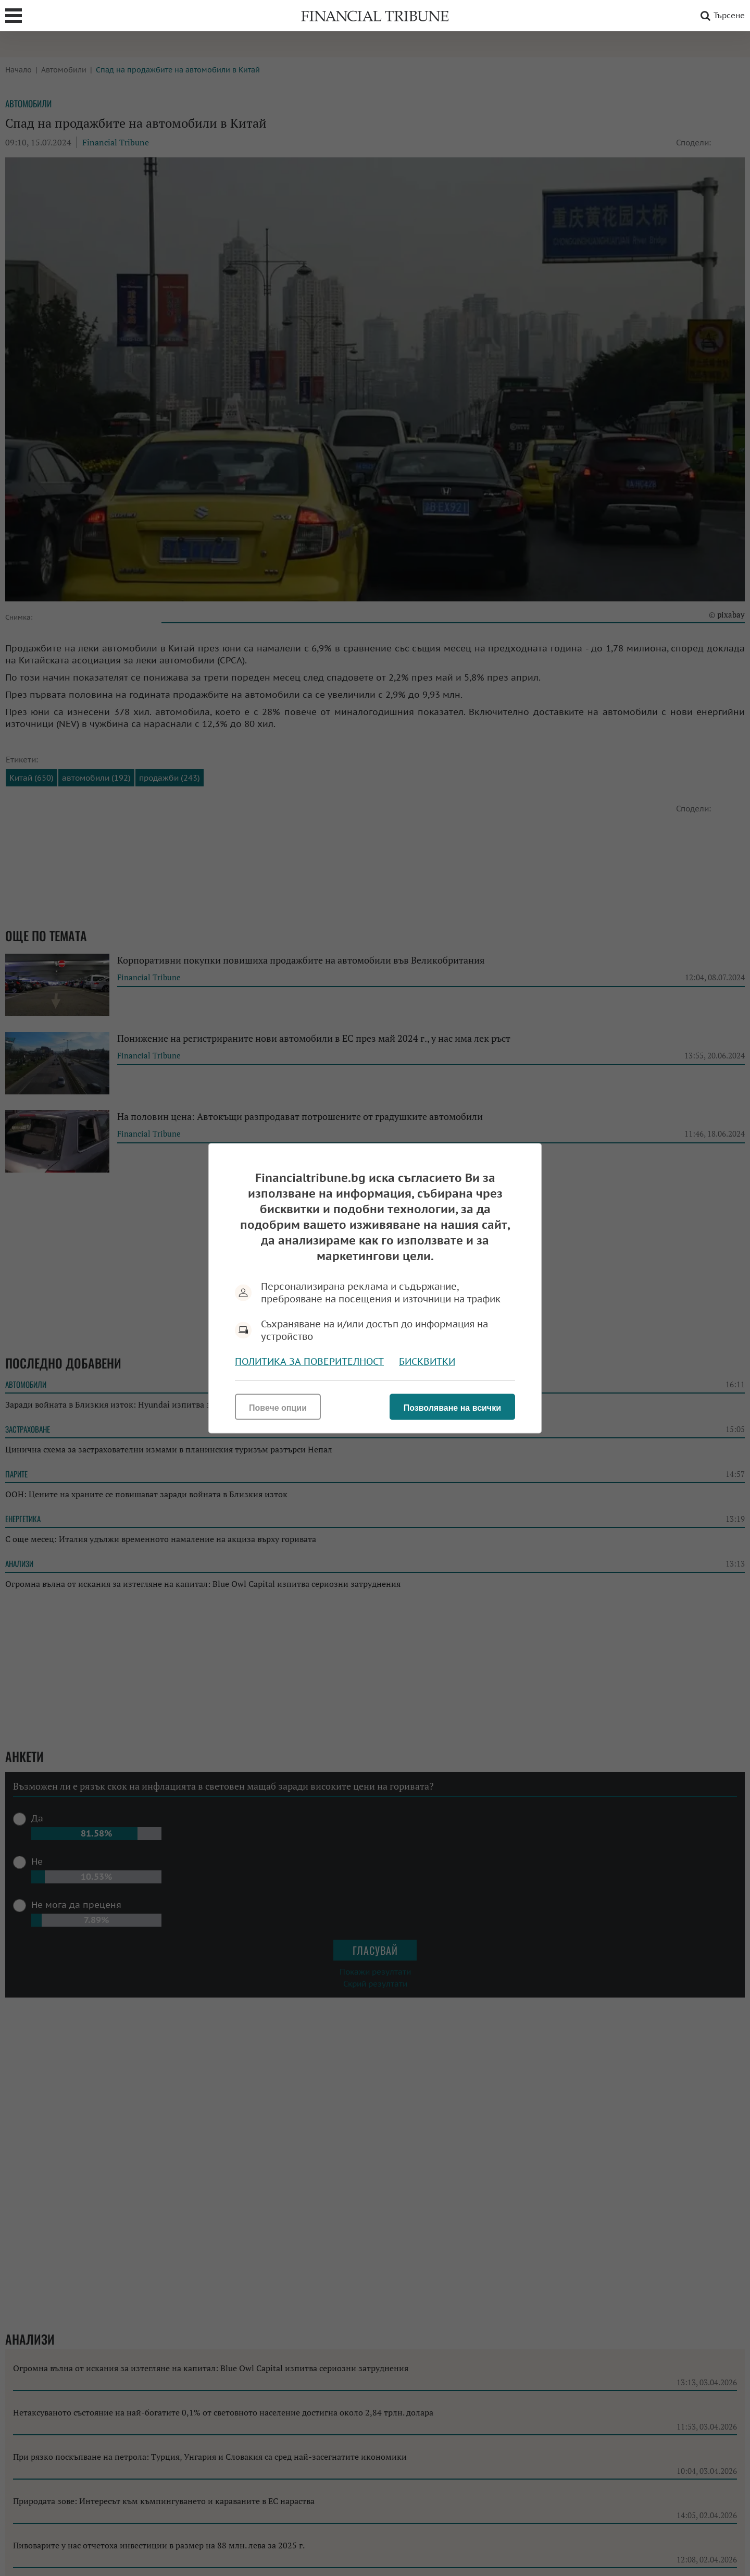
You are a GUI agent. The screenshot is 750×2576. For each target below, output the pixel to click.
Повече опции (278, 1407)
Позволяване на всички (452, 1407)
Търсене (721, 15)
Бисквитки (427, 1361)
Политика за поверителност (309, 1361)
